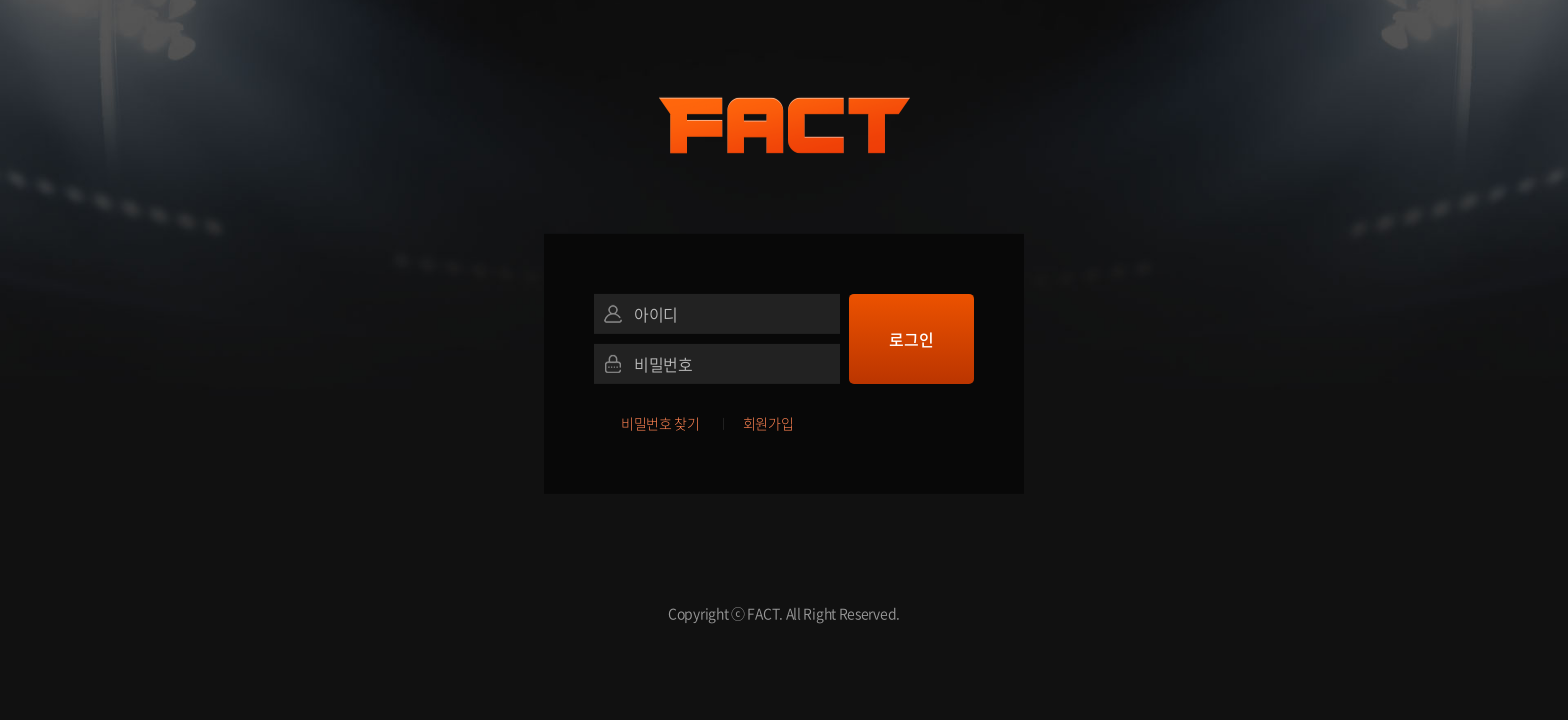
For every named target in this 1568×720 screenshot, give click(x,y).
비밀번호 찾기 (660, 423)
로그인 (911, 339)
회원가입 (768, 423)
